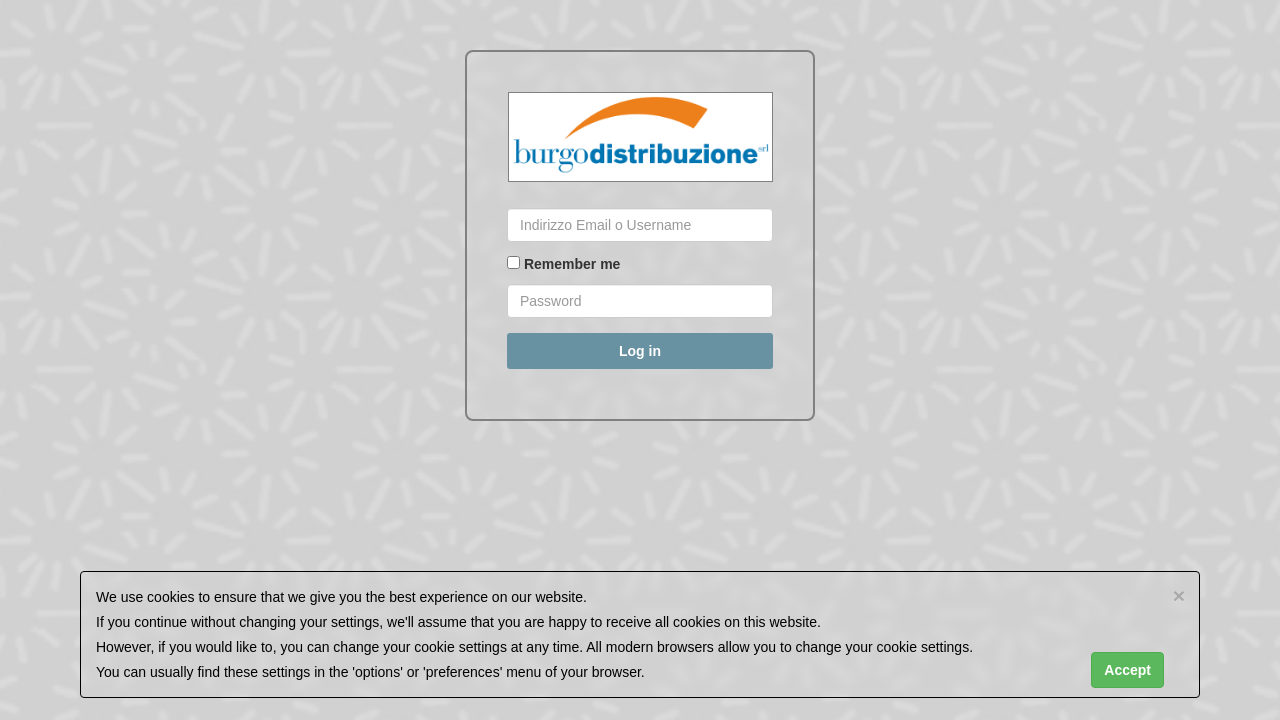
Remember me (563, 264)
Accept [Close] (1127, 670)
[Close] (1179, 595)
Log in (640, 351)
